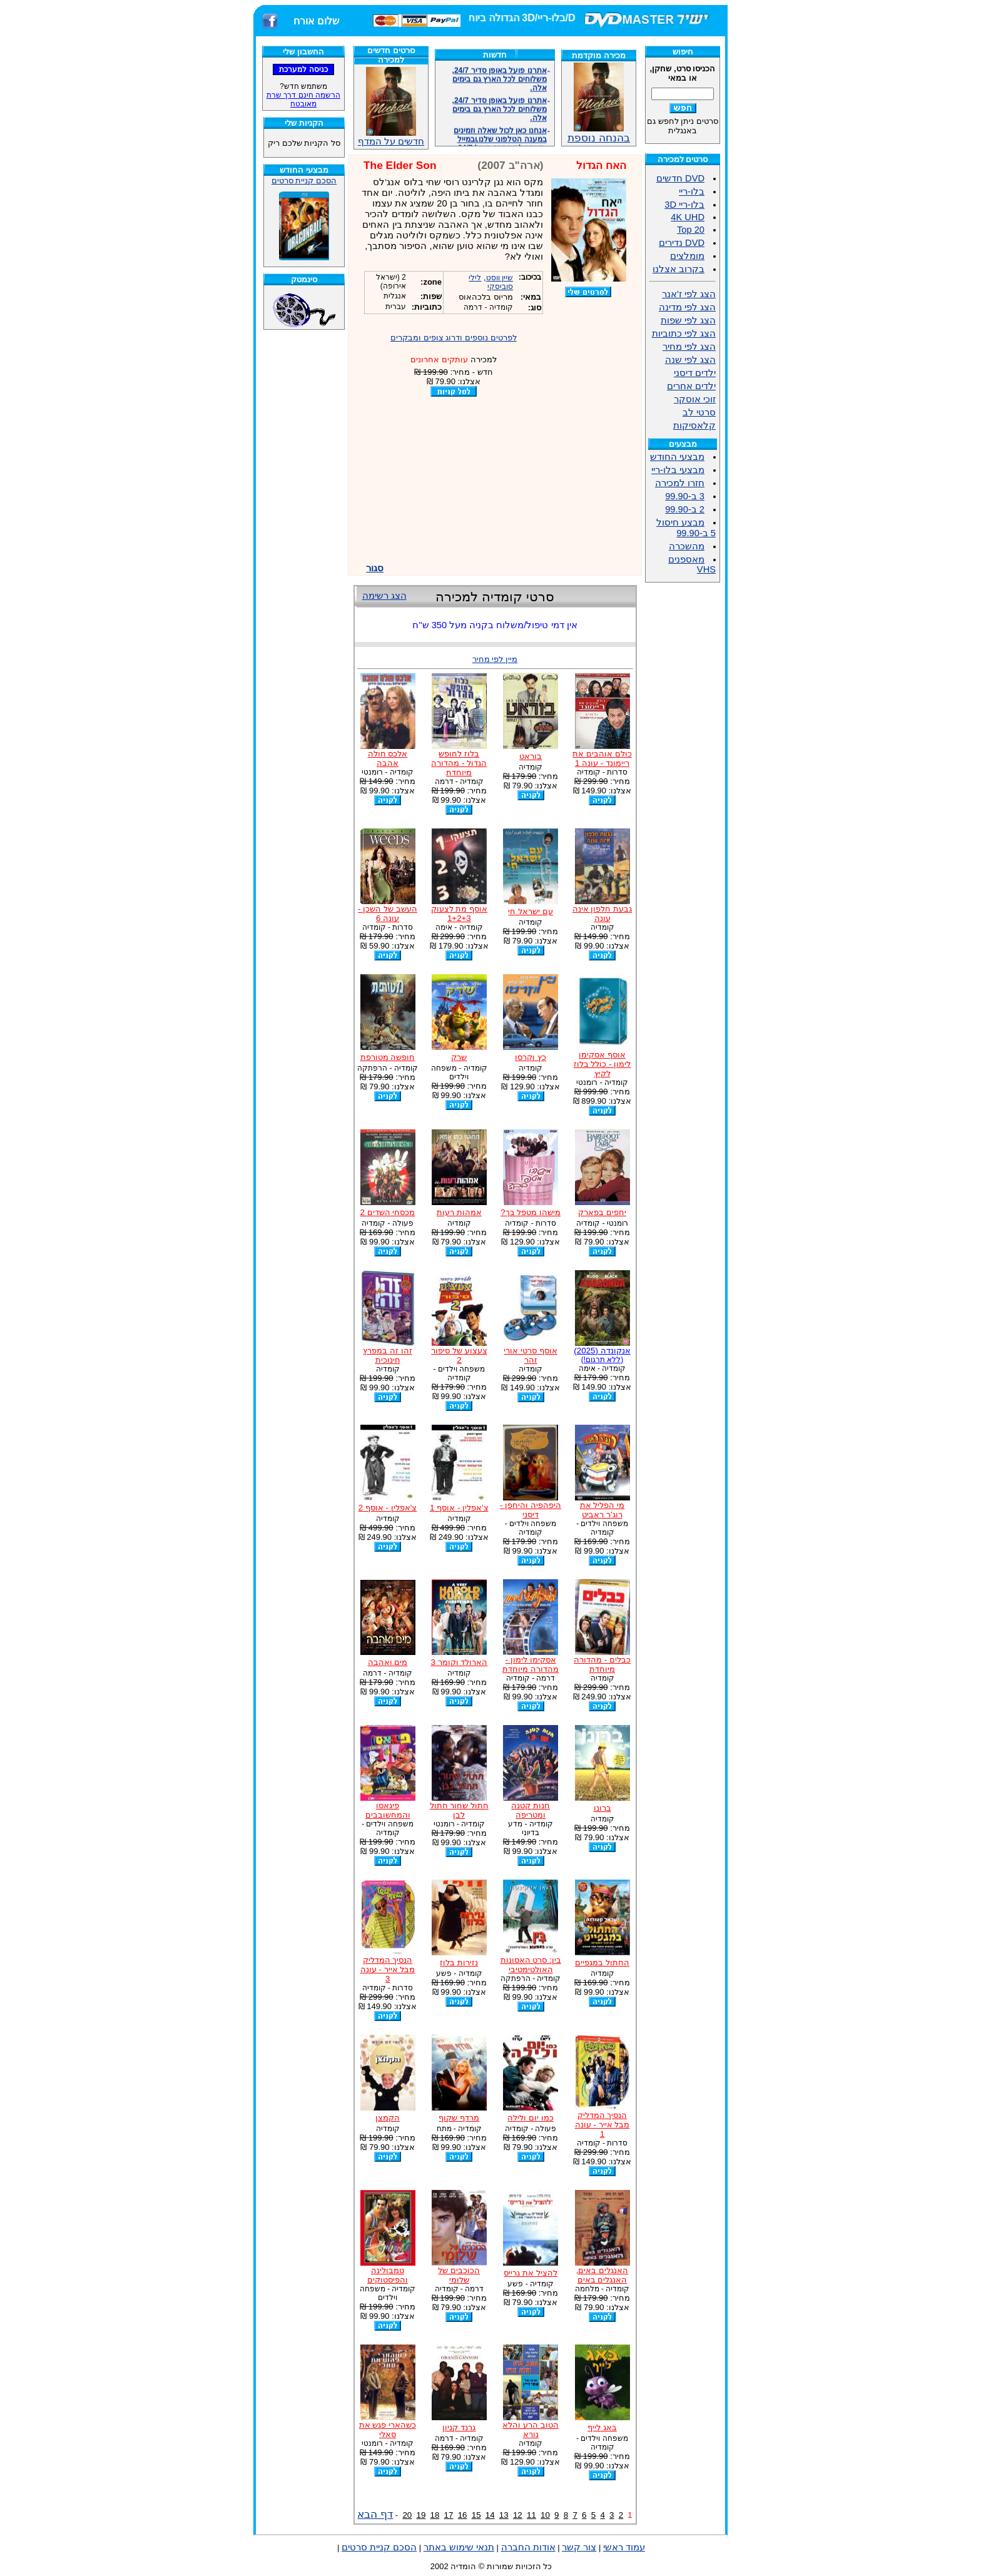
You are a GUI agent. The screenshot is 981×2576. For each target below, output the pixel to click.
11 (531, 2515)
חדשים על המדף (391, 106)
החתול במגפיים (602, 1962)
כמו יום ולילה (530, 2117)
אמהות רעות (459, 1212)
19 (420, 2515)
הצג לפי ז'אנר (689, 294)
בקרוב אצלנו (678, 269)
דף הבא (375, 2514)
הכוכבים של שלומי (459, 2275)
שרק (459, 1057)
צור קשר (579, 2547)
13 (504, 2515)
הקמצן (387, 2117)
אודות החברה (528, 2547)
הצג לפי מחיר (689, 347)
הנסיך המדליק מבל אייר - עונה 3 (387, 1969)
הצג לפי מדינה (687, 307)
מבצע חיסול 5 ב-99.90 (686, 527)
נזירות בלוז (459, 1962)
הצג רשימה (384, 596)
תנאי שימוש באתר (459, 2547)
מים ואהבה (388, 1662)
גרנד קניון (458, 2427)
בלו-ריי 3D (684, 205)
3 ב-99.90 (684, 496)
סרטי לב (699, 412)
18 (435, 2515)
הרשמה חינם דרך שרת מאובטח (303, 99)
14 (490, 2515)
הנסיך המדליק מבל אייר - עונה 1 (602, 2124)
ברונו (602, 1808)
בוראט (530, 756)
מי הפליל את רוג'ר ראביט (602, 1509)
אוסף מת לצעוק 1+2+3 (459, 913)
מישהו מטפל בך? (531, 1212)
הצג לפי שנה (690, 360)
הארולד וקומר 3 (458, 1662)
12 (517, 2515)
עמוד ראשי (624, 2547)
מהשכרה (686, 546)
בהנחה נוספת (598, 132)
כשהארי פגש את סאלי (387, 2429)
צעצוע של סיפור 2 (459, 1355)
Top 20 (690, 230)
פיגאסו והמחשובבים (387, 1810)
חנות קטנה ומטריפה (530, 1810)
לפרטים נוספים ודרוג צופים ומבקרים (453, 337)
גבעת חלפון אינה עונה (602, 913)
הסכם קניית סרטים (304, 180)
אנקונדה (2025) (602, 1355)
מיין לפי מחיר (494, 659)
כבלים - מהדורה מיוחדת (602, 1664)
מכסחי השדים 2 (387, 1212)
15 (476, 2515)
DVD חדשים (680, 178)
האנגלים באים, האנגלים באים (602, 2275)
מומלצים (687, 256)
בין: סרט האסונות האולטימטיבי (531, 1964)
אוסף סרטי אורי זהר (530, 1355)
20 (407, 2515)
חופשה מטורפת (387, 1057)
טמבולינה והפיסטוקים (387, 2275)
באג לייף (602, 2427)
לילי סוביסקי (491, 282)
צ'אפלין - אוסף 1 (459, 1507)
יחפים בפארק (602, 1212)
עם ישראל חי (530, 911)
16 (462, 2515)
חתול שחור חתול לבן (459, 1810)
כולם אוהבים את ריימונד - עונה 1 (601, 758)
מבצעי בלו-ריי (677, 470)
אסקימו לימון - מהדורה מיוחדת (530, 1664)
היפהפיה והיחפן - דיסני (530, 1509)
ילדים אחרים (691, 386)
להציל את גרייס (530, 2273)
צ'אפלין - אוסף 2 (387, 1507)
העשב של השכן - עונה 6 (387, 913)
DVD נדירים (681, 243)
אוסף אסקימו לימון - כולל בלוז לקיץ (602, 1064)
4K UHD (687, 217)
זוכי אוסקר (695, 399)
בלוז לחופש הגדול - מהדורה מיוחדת (459, 763)
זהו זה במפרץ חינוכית (387, 1355)
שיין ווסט (499, 277)
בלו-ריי (691, 191)
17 (449, 2515)
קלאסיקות (694, 425)
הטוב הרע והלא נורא (530, 2429)
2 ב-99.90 (684, 509)
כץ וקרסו (530, 1057)
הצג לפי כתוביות (684, 333)
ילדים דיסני (695, 373)
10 (545, 2515)
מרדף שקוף (459, 2117)
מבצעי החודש (677, 457)
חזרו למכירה (679, 483)
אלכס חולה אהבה (388, 758)
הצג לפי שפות (688, 320)
